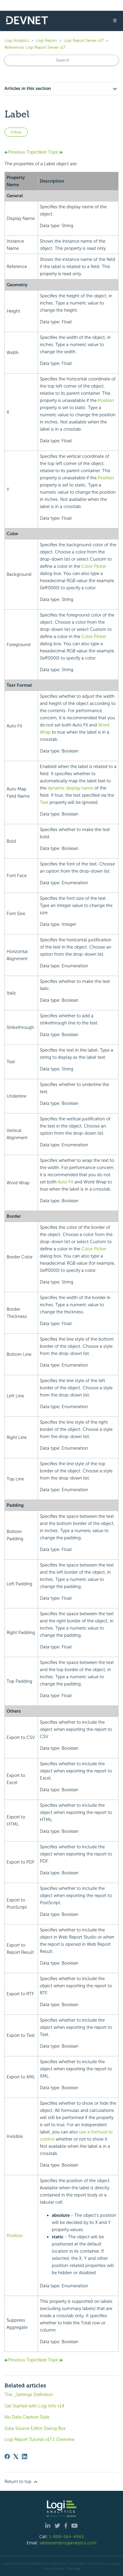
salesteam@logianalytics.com (68, 2543)
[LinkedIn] (24, 2456)
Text (44, 802)
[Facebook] (7, 2456)
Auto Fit (65, 1182)
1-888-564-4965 (66, 2536)
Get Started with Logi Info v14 (34, 2406)
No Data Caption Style (26, 2417)
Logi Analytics (16, 40)
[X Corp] (16, 2456)
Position (106, 400)
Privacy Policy (53, 2568)
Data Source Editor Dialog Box (35, 2428)
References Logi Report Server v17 (35, 47)
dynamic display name (70, 788)
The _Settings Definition (28, 2394)
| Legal (113, 2563)
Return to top (21, 2482)
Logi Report (46, 40)
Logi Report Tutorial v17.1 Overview (39, 2439)
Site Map (74, 2568)
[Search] (61, 60)
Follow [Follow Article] (16, 132)
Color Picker (93, 566)
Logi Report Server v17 (84, 40)
